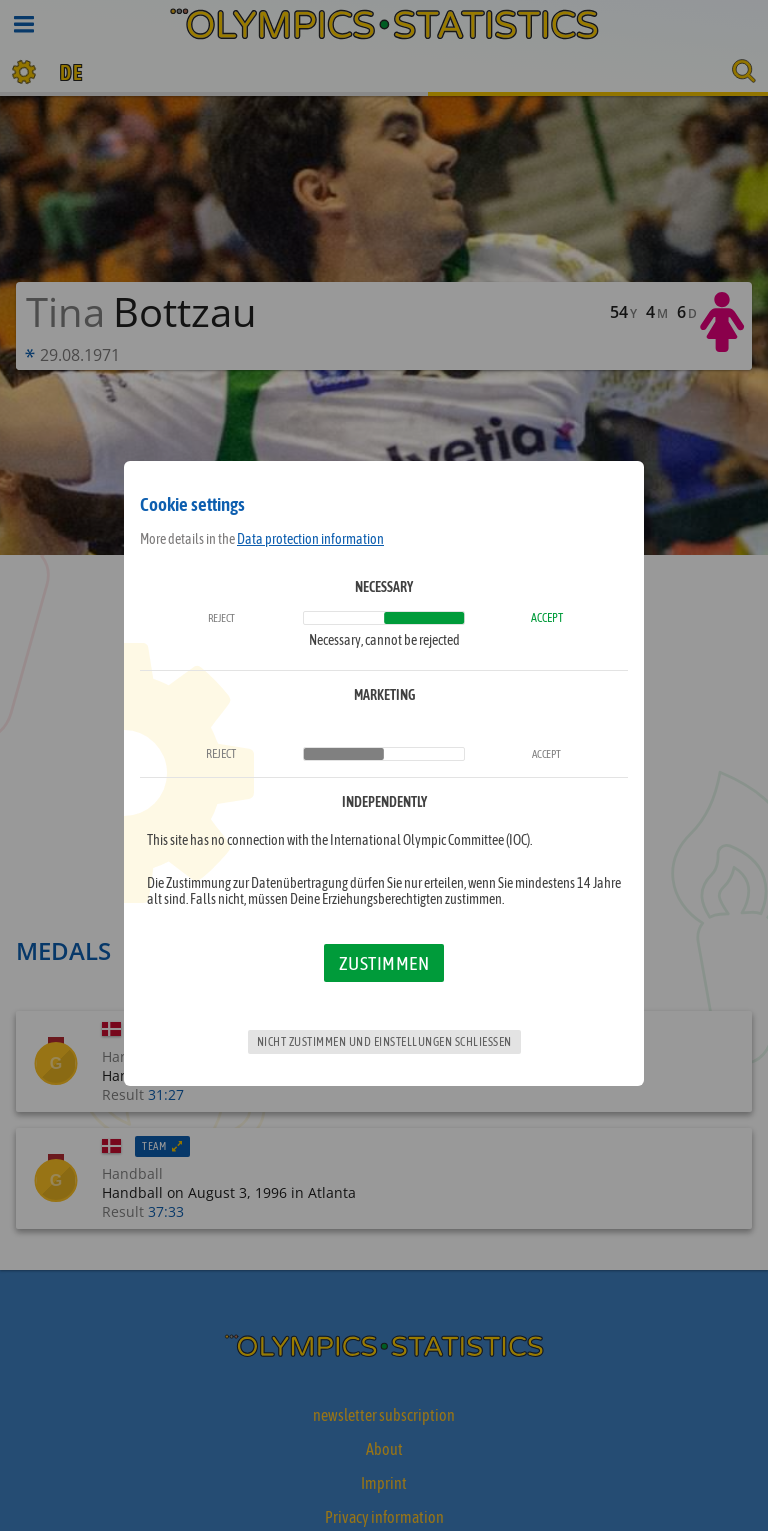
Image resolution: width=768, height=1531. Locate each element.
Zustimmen (384, 963)
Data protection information (310, 539)
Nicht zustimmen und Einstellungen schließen (384, 1042)
